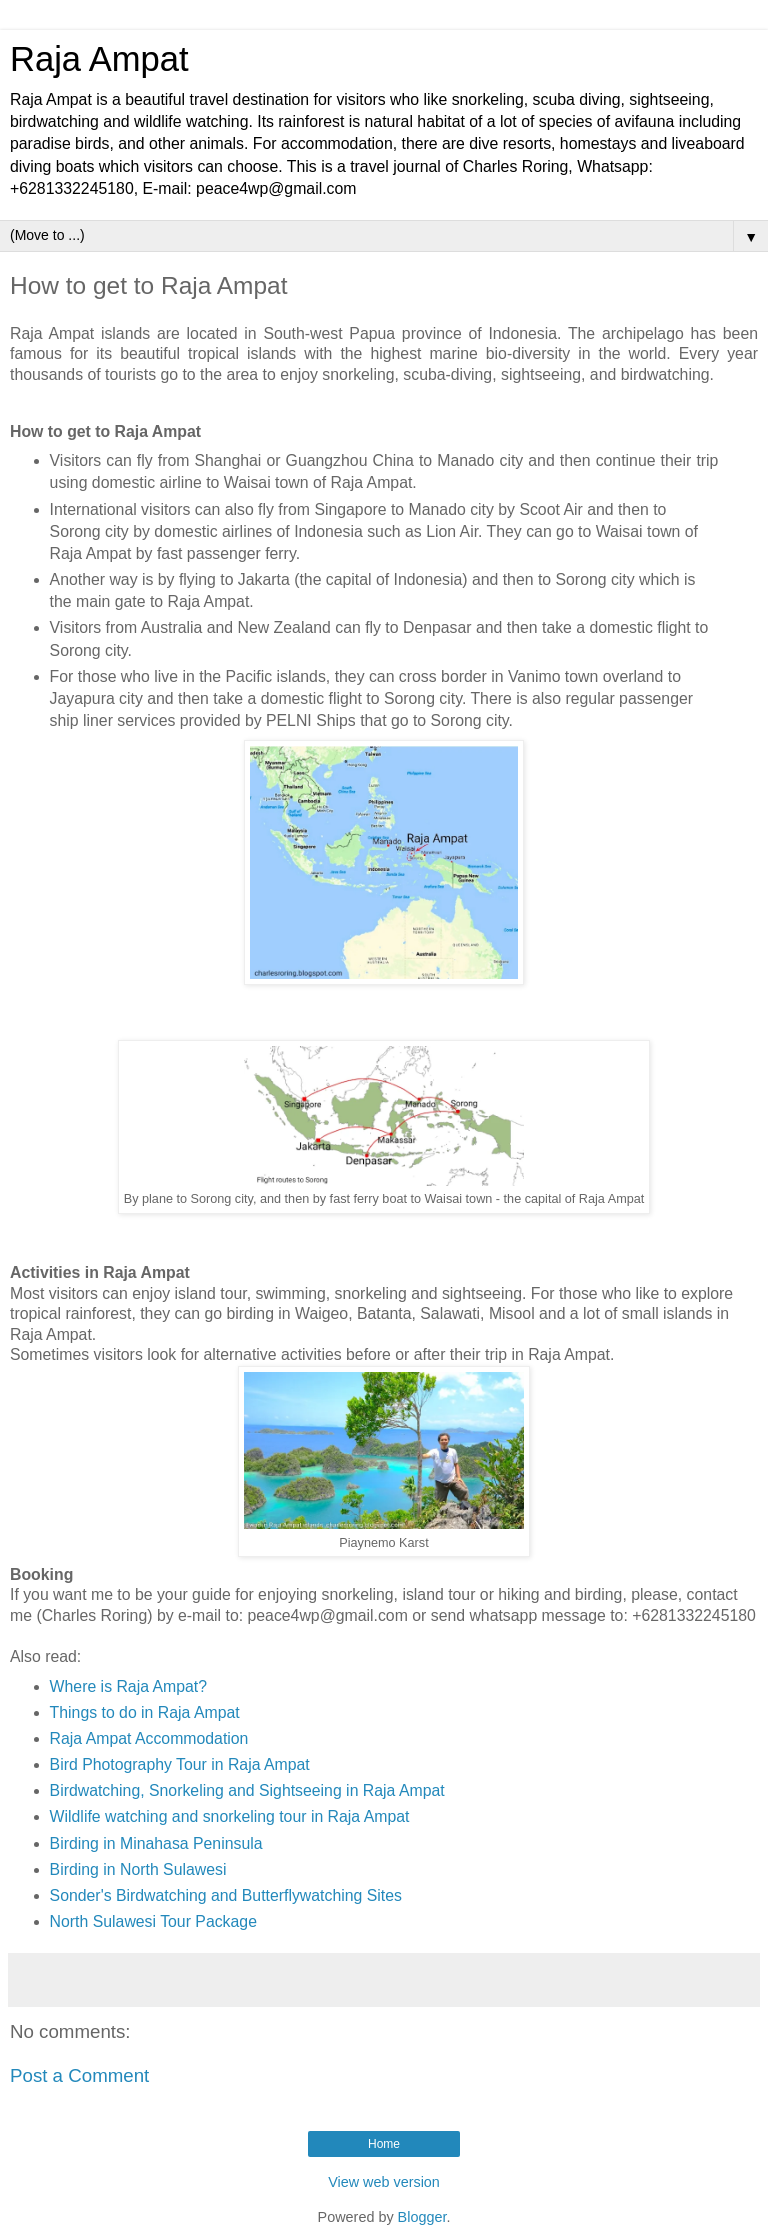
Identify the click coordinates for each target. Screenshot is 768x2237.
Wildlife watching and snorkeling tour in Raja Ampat (230, 1816)
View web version (384, 2182)
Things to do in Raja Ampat (145, 1712)
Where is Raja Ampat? (128, 1686)
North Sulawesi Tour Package (153, 1921)
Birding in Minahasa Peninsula (156, 1843)
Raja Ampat (99, 59)
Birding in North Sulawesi (138, 1869)
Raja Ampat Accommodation (149, 1738)
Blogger (422, 2217)
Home (384, 2144)
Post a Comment (79, 2075)
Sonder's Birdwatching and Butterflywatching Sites (226, 1895)
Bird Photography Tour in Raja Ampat (180, 1764)
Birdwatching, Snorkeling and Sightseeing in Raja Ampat (247, 1790)
